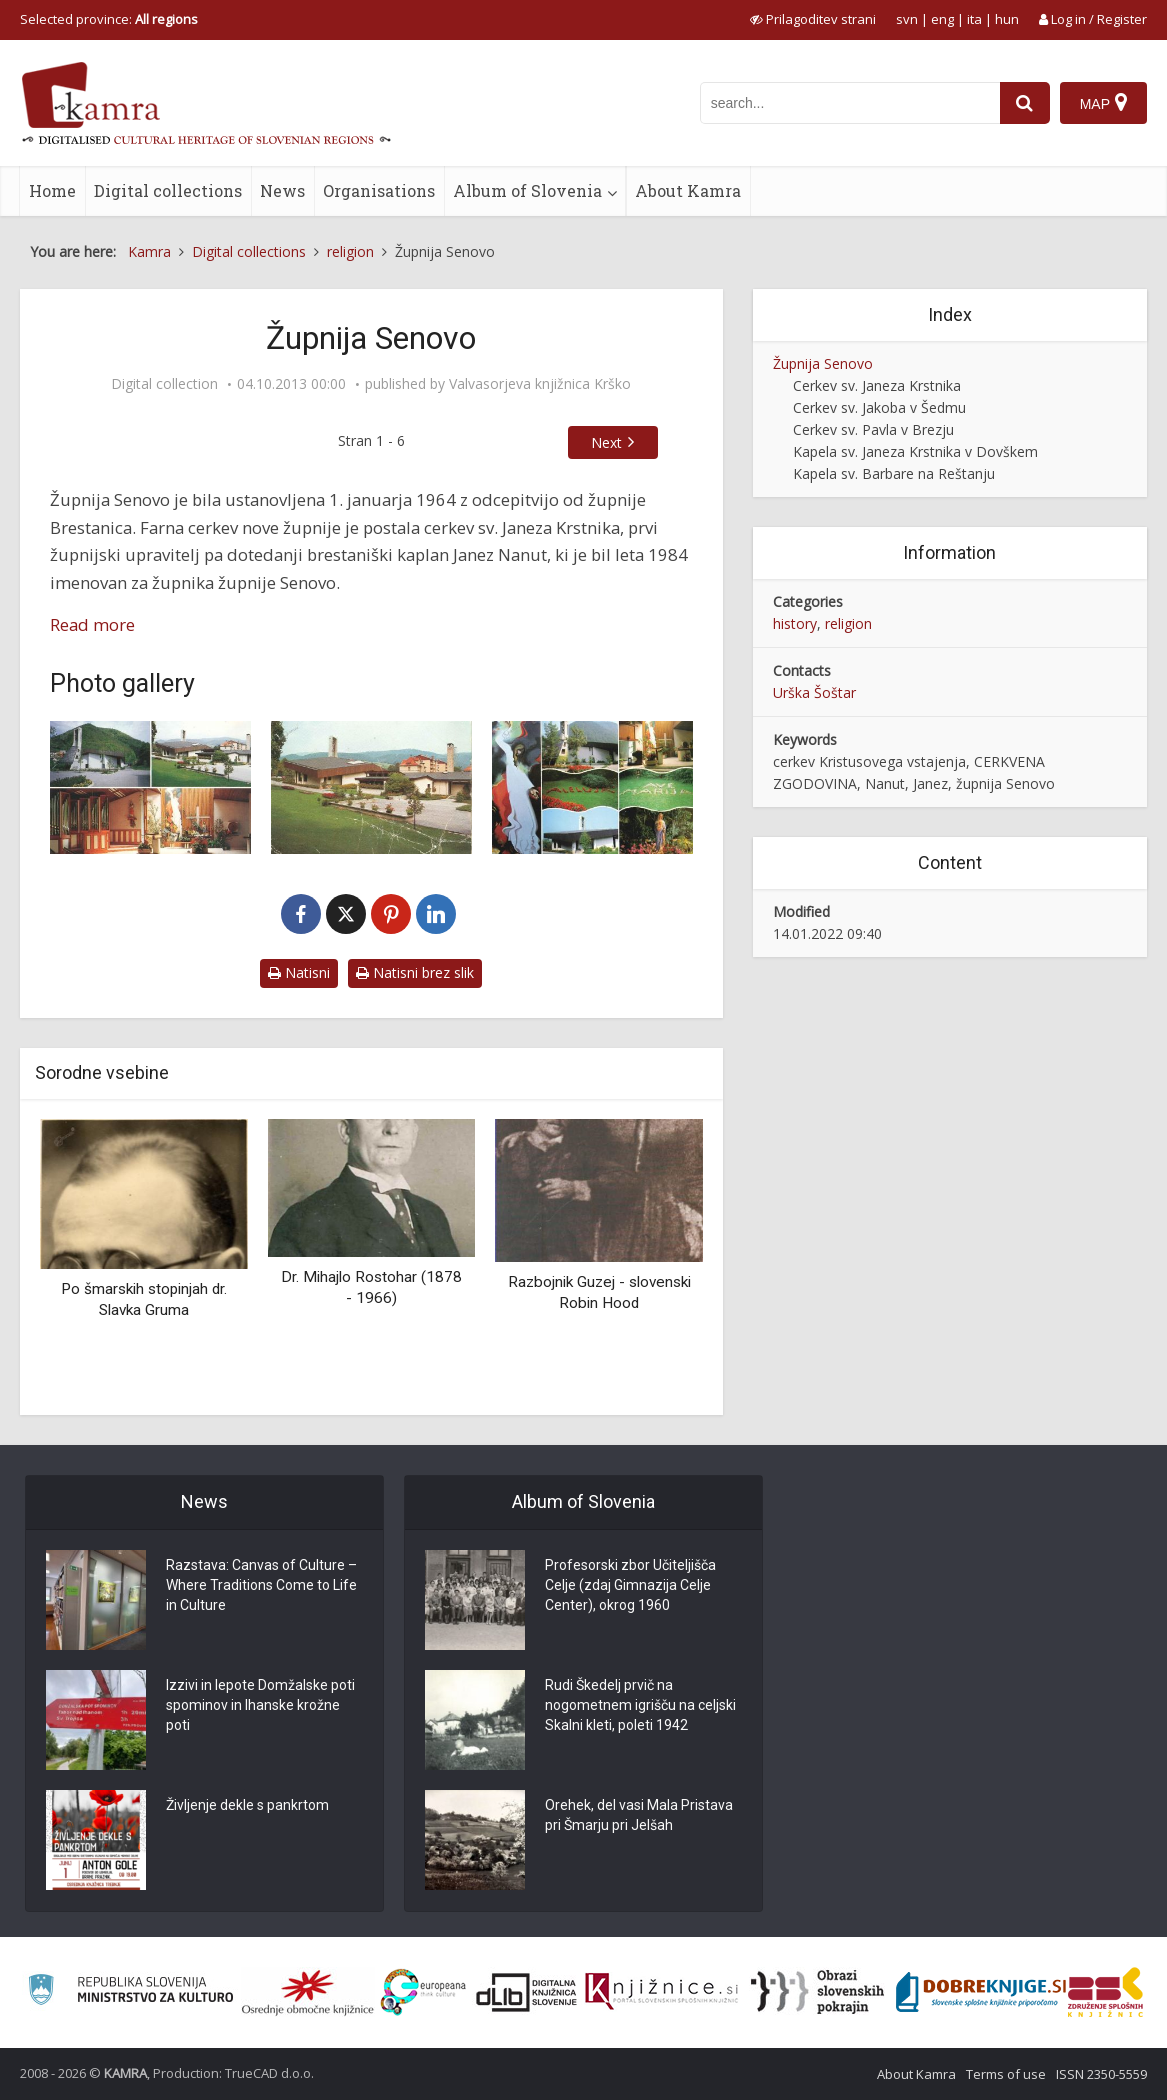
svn (907, 19)
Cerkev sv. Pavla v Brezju (873, 429)
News (282, 190)
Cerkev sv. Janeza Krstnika (877, 385)
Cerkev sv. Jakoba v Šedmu (879, 407)
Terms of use (1006, 2074)
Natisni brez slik (415, 972)
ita (974, 19)
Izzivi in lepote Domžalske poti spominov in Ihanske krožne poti (260, 1705)
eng (942, 19)
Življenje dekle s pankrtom (247, 1805)
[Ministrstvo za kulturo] (130, 1992)
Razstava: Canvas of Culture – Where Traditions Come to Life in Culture (261, 1585)
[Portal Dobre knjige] (981, 1992)
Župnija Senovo (823, 363)
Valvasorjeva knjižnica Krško (540, 384)
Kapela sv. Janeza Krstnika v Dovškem (915, 451)
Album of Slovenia (527, 190)
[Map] (1103, 103)
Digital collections (168, 190)
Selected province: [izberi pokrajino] (109, 19)
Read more (92, 624)
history (795, 623)
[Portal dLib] (527, 1992)
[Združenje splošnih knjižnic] (1105, 1992)
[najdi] (1025, 103)
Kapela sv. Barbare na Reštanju (894, 473)
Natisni (299, 972)
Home (52, 190)
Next (606, 442)
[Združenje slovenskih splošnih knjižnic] (661, 1992)
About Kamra (688, 190)
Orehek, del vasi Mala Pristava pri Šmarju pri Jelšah (639, 1815)
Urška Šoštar (814, 692)
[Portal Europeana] (423, 1992)
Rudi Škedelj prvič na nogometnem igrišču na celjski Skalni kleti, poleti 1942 (640, 1705)
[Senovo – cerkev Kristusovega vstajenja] (592, 788)
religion (848, 623)
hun (1007, 19)
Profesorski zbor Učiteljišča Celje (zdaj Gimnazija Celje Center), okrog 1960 (630, 1585)
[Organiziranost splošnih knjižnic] (308, 1992)
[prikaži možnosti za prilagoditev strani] (813, 19)
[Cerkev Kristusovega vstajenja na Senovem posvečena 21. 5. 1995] (150, 788)
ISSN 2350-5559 (1101, 2074)
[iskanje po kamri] (850, 103)
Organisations (379, 190)
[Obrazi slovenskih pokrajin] (817, 1992)
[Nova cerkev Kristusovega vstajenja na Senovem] (371, 788)
